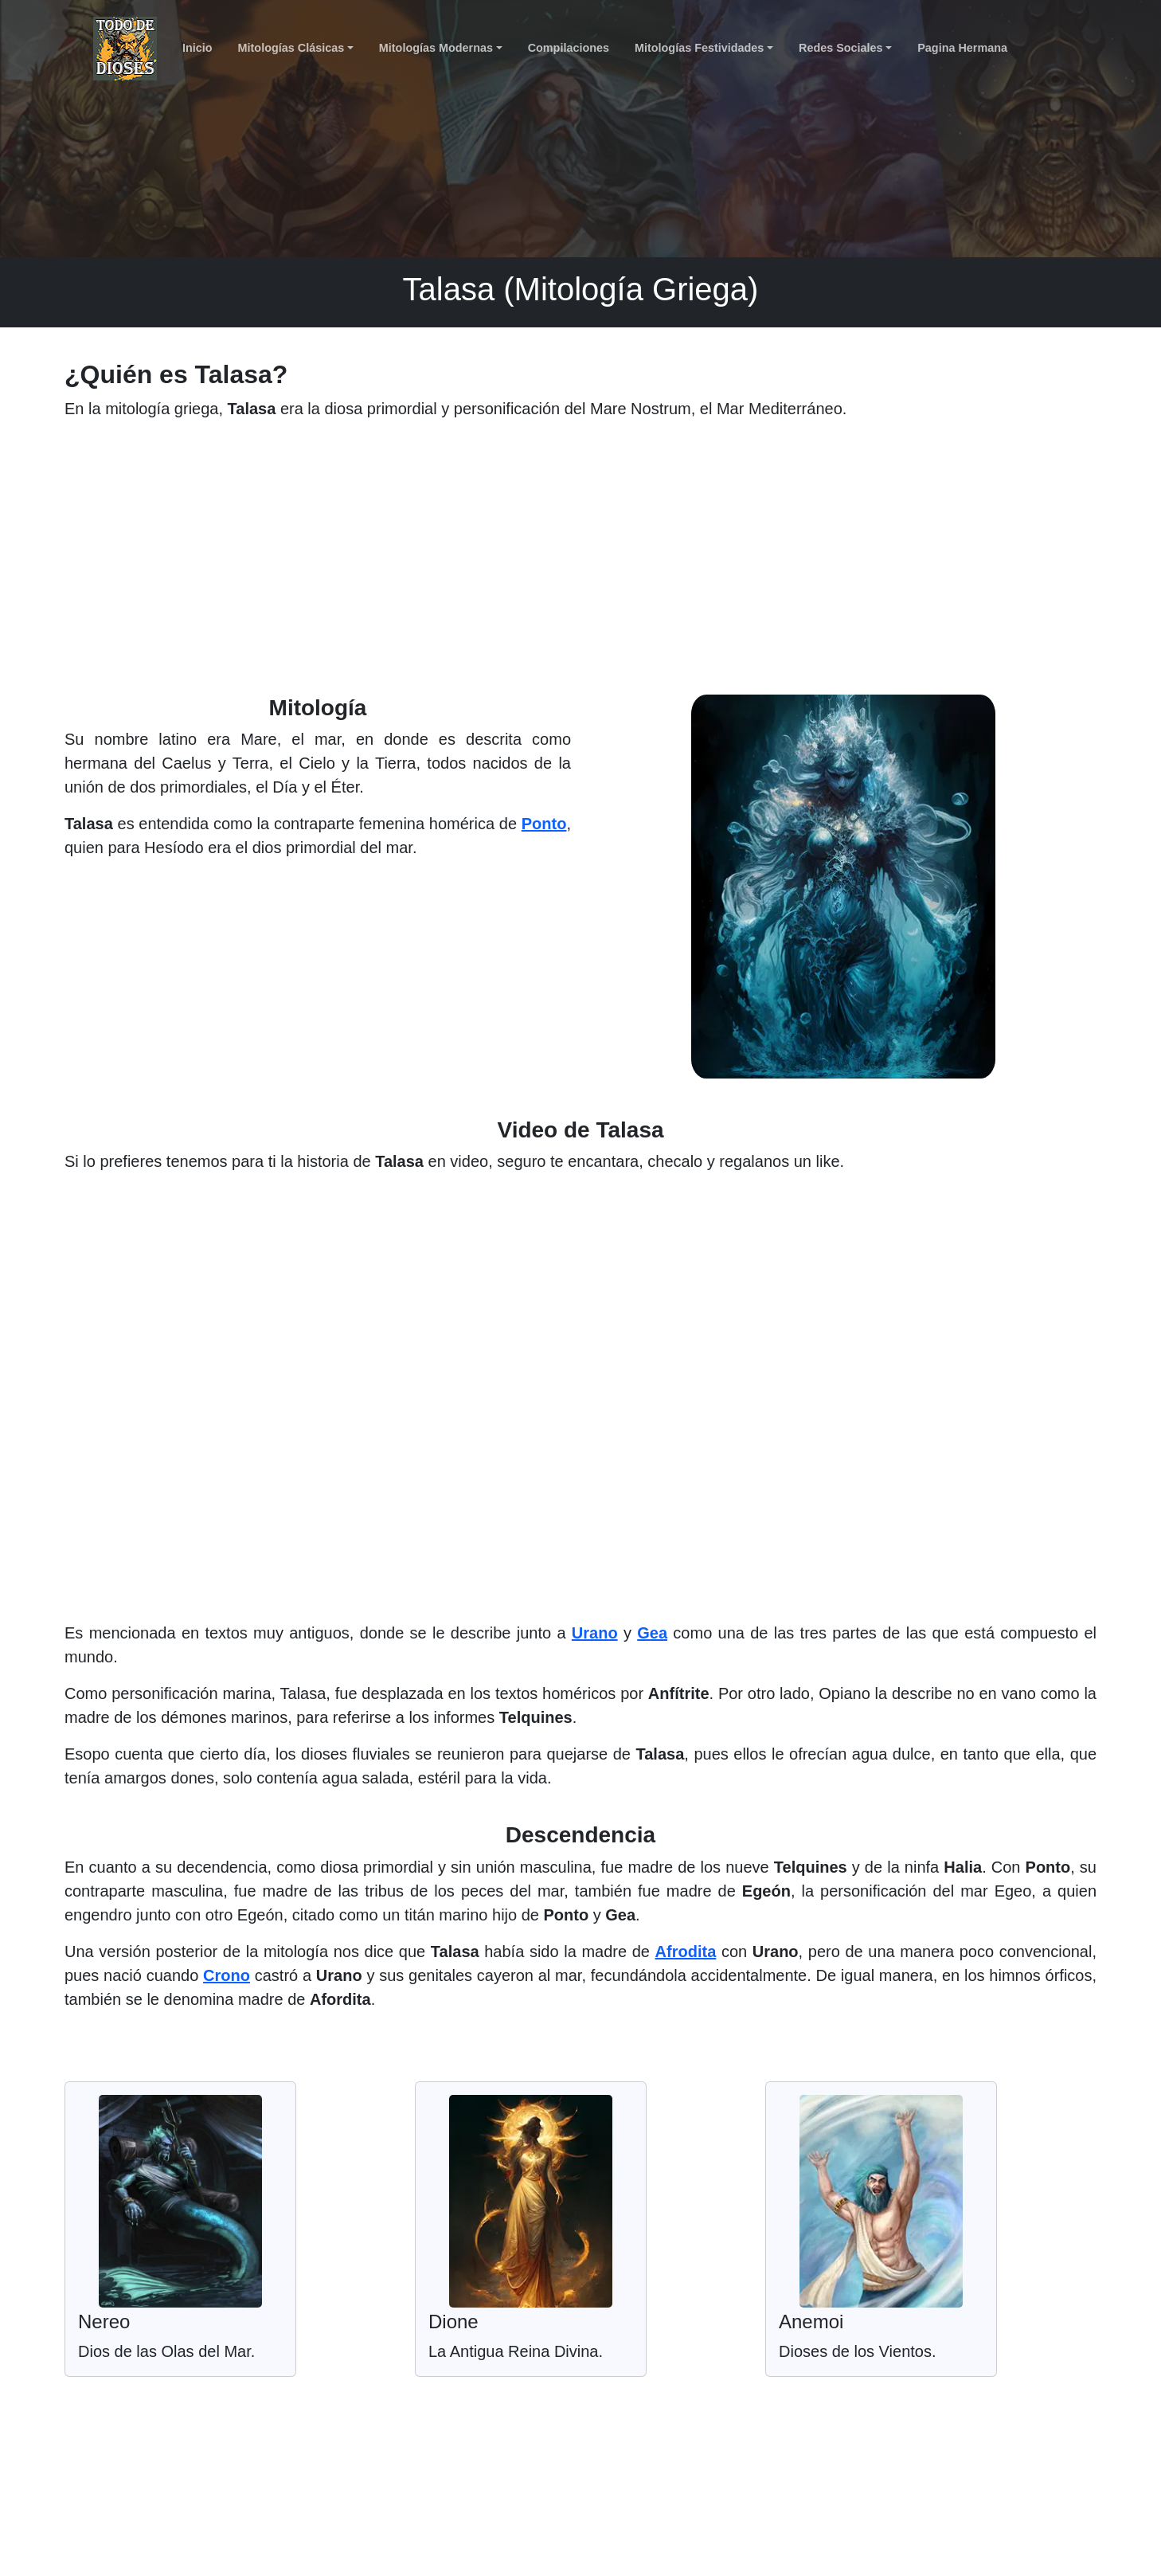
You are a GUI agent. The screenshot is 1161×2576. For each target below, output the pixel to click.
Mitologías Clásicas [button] (291, 47)
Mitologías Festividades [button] (699, 47)
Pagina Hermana (962, 47)
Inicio (197, 47)
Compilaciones (568, 47)
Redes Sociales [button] (841, 47)
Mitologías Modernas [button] (436, 47)
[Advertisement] (580, 563)
